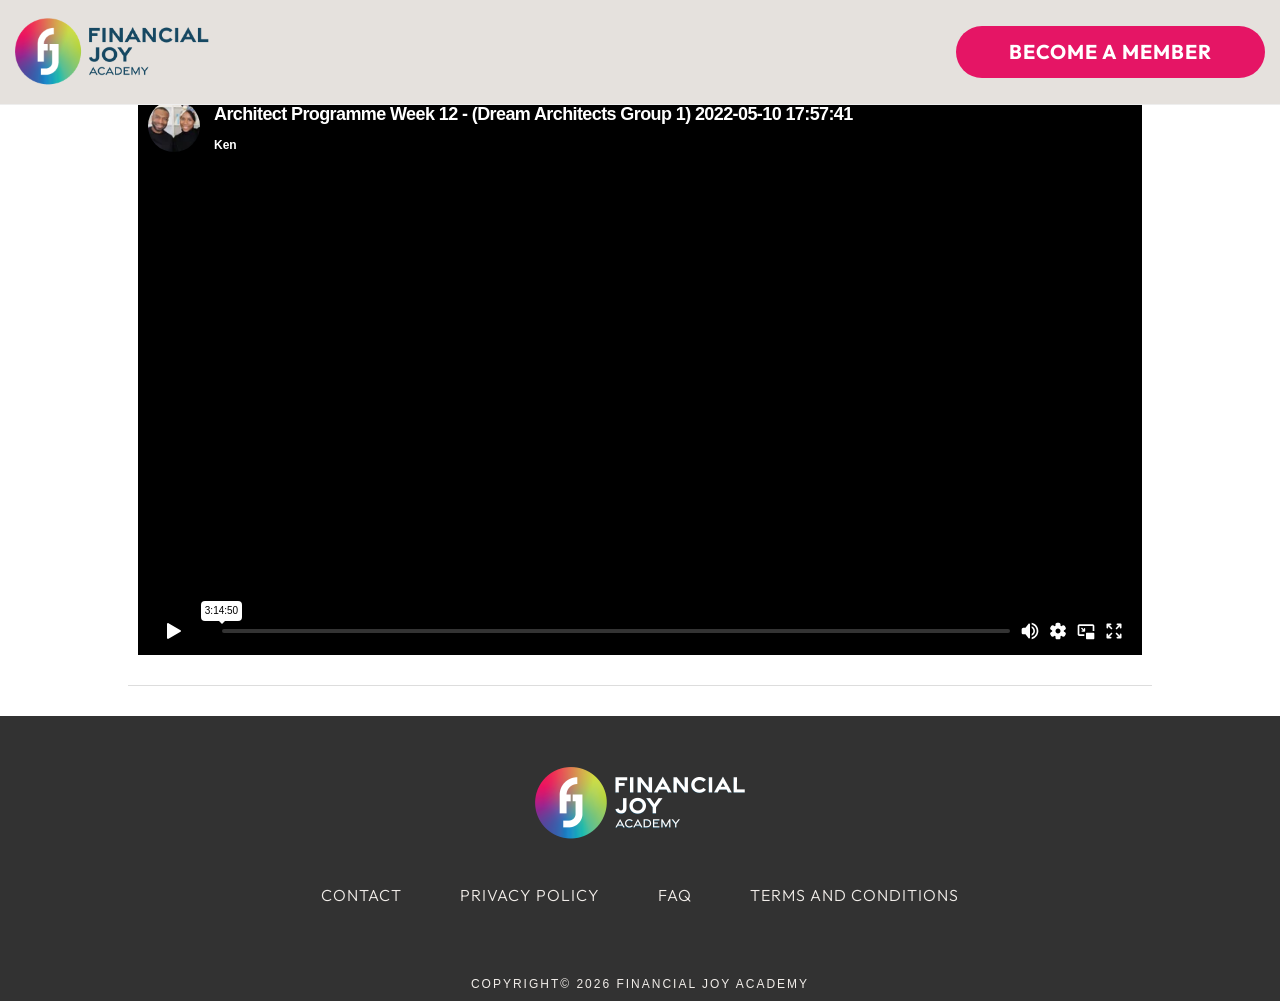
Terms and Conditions (854, 895)
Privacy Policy (530, 895)
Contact (361, 895)
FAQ (675, 895)
